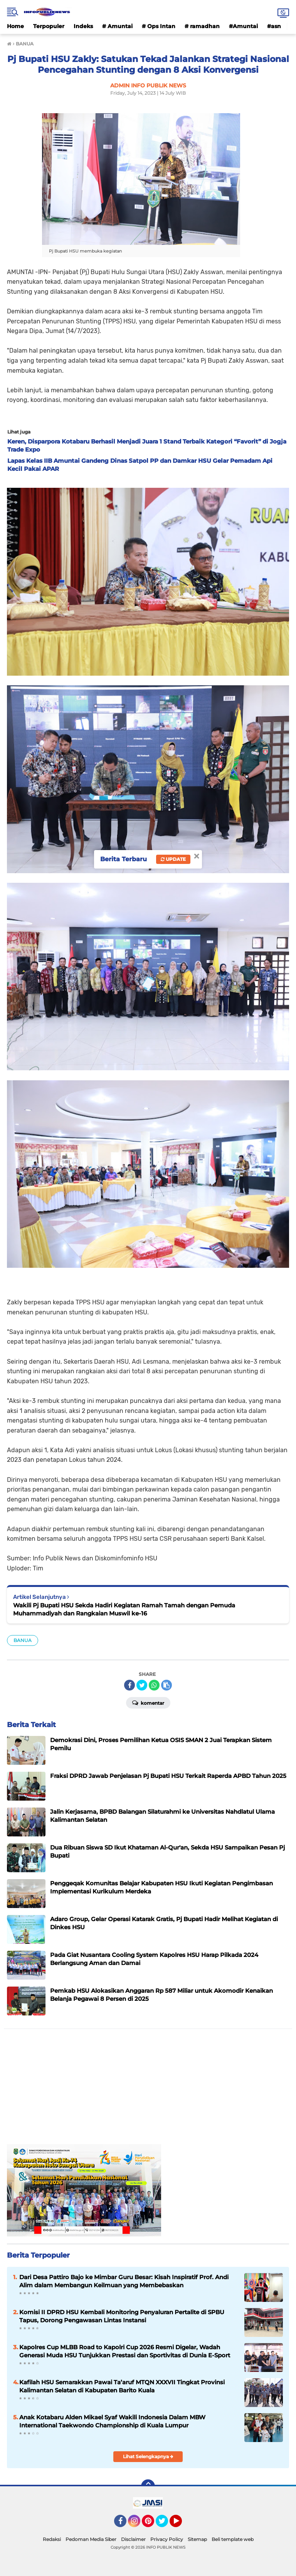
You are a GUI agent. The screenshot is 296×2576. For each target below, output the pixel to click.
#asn (274, 26)
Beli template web (233, 2539)
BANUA (22, 1640)
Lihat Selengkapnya (148, 2456)
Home (15, 26)
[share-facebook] (129, 1685)
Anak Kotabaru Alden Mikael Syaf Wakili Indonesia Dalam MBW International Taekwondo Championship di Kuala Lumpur (112, 2421)
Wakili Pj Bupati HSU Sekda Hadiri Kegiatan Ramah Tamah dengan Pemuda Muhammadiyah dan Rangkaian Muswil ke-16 (124, 1609)
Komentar (148, 1702)
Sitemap (197, 2539)
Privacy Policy (166, 2539)
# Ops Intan (158, 26)
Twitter (165, 2524)
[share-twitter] (141, 1685)
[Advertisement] (148, 2090)
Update (173, 859)
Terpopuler (48, 26)
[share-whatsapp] (154, 1685)
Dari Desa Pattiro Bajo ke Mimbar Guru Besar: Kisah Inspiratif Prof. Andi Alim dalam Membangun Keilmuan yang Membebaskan (124, 2281)
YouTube (181, 2524)
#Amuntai (243, 26)
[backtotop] (148, 2486)
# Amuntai (117, 26)
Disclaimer (133, 2539)
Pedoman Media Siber (91, 2539)
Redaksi (52, 2539)
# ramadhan (202, 26)
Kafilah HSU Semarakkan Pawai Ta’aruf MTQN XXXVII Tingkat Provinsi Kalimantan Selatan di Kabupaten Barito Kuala (122, 2386)
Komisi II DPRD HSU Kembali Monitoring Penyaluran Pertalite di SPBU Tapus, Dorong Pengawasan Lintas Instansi (121, 2316)
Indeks (83, 26)
